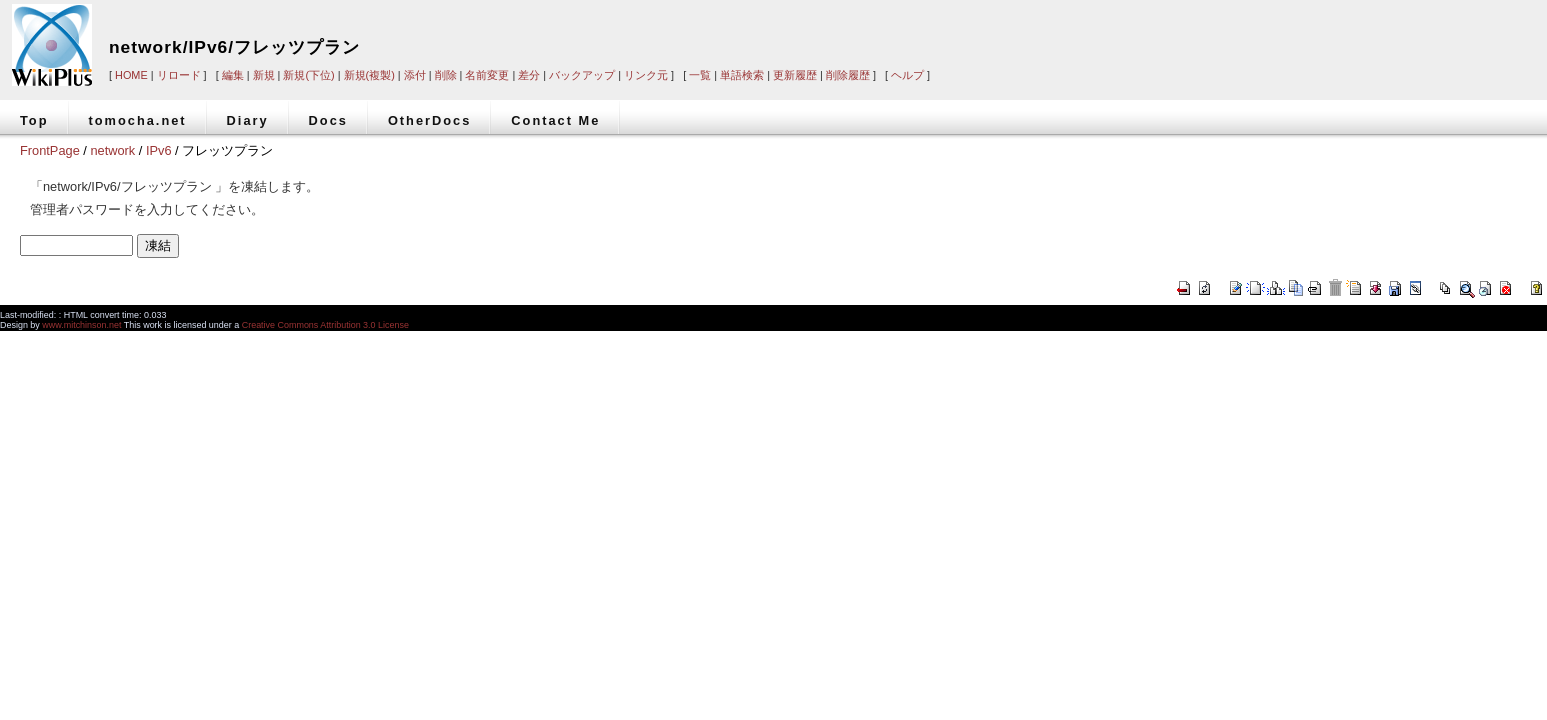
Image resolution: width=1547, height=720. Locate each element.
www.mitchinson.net (81, 325)
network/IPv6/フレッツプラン (234, 47)
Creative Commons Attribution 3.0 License (325, 325)
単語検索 (742, 75)
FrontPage (50, 150)
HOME (131, 75)
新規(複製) (369, 75)
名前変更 (487, 75)
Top (34, 120)
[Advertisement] (1244, 32)
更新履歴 (795, 75)
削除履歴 (848, 75)
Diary (248, 120)
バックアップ (582, 75)
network (112, 150)
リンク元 (646, 75)
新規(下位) (308, 75)
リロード (179, 75)
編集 (233, 75)
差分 (529, 75)
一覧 (700, 75)
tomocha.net (138, 120)
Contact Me (555, 120)
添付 (415, 75)
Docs (328, 120)
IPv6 (159, 150)
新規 (264, 75)
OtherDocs (429, 120)
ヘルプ (907, 75)
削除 (446, 75)
